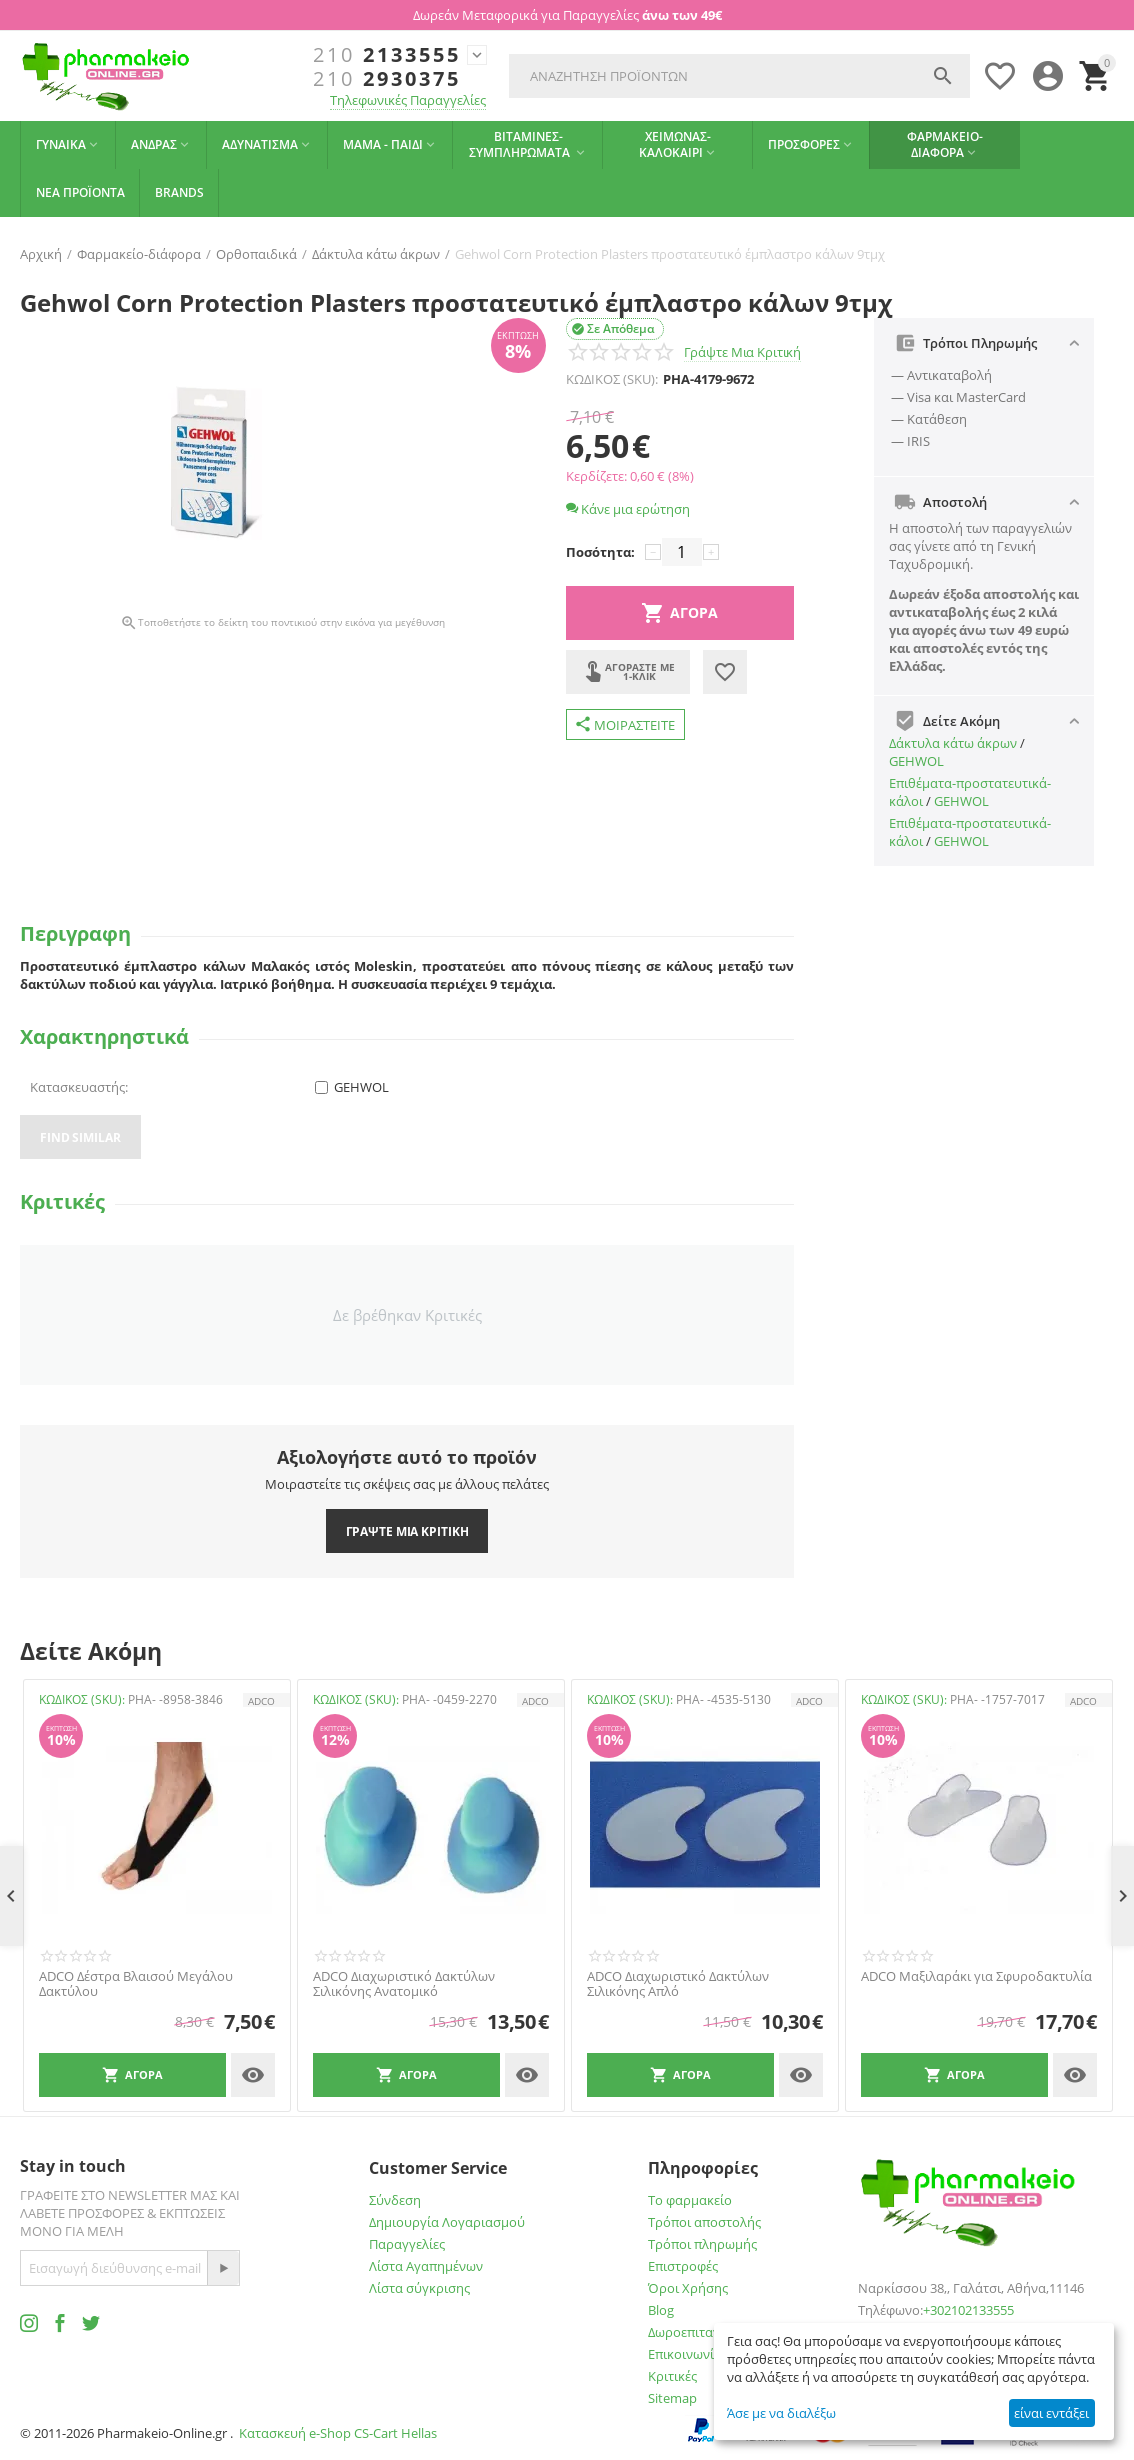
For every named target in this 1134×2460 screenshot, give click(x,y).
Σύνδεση (395, 2200)
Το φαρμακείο (690, 2200)
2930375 (387, 79)
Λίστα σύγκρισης (419, 2288)
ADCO (261, 1701)
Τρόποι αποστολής (704, 2222)
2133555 (387, 55)
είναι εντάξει (1051, 2413)
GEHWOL (916, 761)
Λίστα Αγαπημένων (426, 2266)
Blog (661, 2310)
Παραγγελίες (407, 2244)
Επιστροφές (683, 2266)
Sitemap (672, 2398)
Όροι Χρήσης (688, 2288)
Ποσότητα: (600, 552)
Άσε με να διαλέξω (781, 2413)
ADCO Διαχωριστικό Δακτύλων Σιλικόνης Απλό (678, 1984)
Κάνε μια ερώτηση (628, 509)
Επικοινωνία (685, 2354)
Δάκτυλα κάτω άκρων (953, 743)
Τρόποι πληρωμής (702, 2244)
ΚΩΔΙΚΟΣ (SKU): (612, 379)
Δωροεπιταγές (690, 2332)
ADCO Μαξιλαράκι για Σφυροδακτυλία (976, 1977)
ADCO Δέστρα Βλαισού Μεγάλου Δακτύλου (136, 1984)
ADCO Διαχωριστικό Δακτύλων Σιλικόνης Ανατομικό (404, 1984)
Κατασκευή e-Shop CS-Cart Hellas (338, 2433)
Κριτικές (672, 2376)
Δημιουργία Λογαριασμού (447, 2222)
